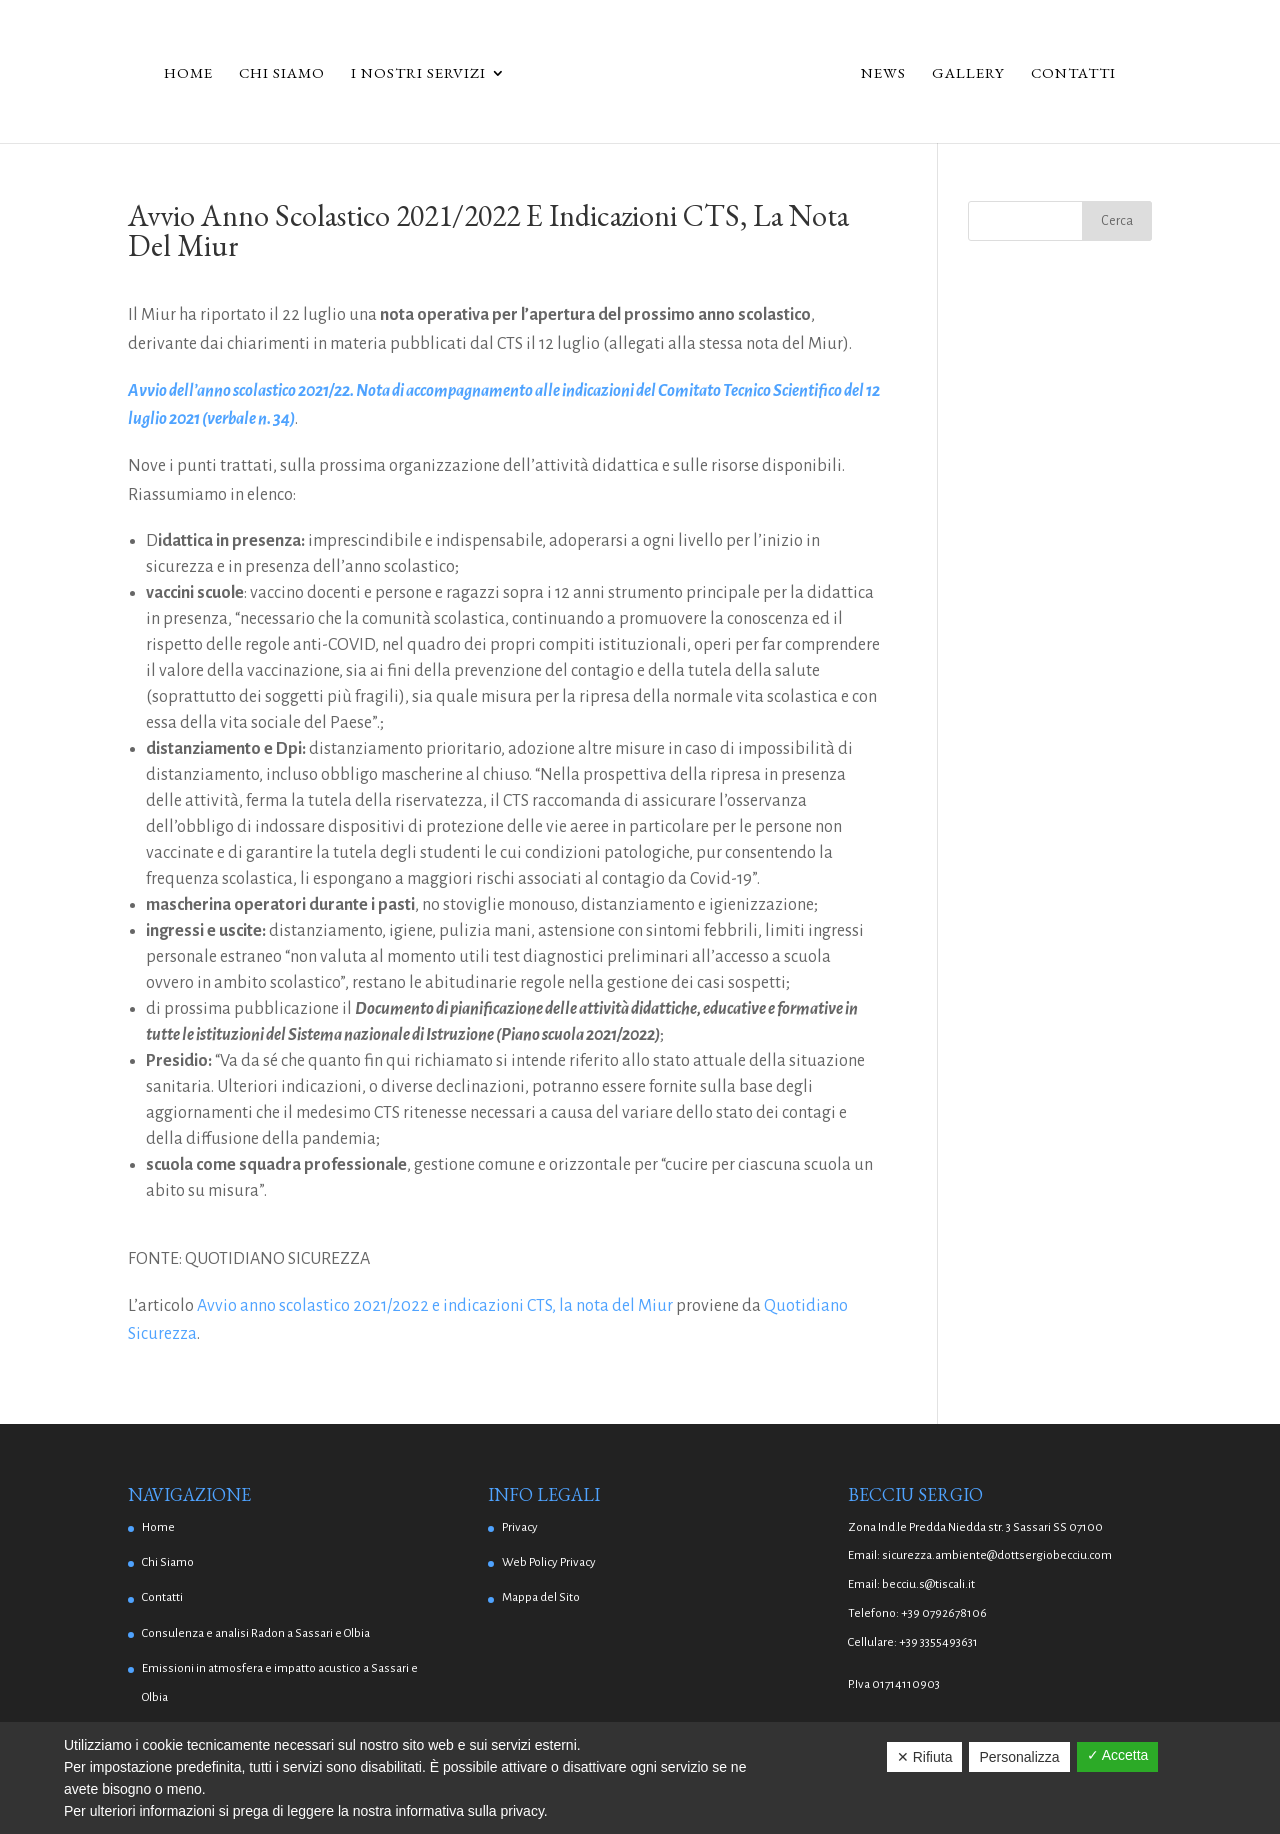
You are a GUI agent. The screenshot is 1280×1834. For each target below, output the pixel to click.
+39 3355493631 (938, 1642)
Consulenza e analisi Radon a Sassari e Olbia (256, 1633)
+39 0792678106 (944, 1613)
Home (188, 74)
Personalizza (1019, 1757)
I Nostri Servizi (418, 74)
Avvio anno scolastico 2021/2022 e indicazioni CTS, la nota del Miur (435, 1306)
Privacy (520, 1527)
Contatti (1073, 74)
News (883, 74)
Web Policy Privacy (549, 1562)
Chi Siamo (282, 74)
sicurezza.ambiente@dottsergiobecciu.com (997, 1555)
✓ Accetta (1118, 1755)
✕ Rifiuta (925, 1757)
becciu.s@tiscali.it (928, 1584)
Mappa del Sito (541, 1597)
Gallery (968, 74)
